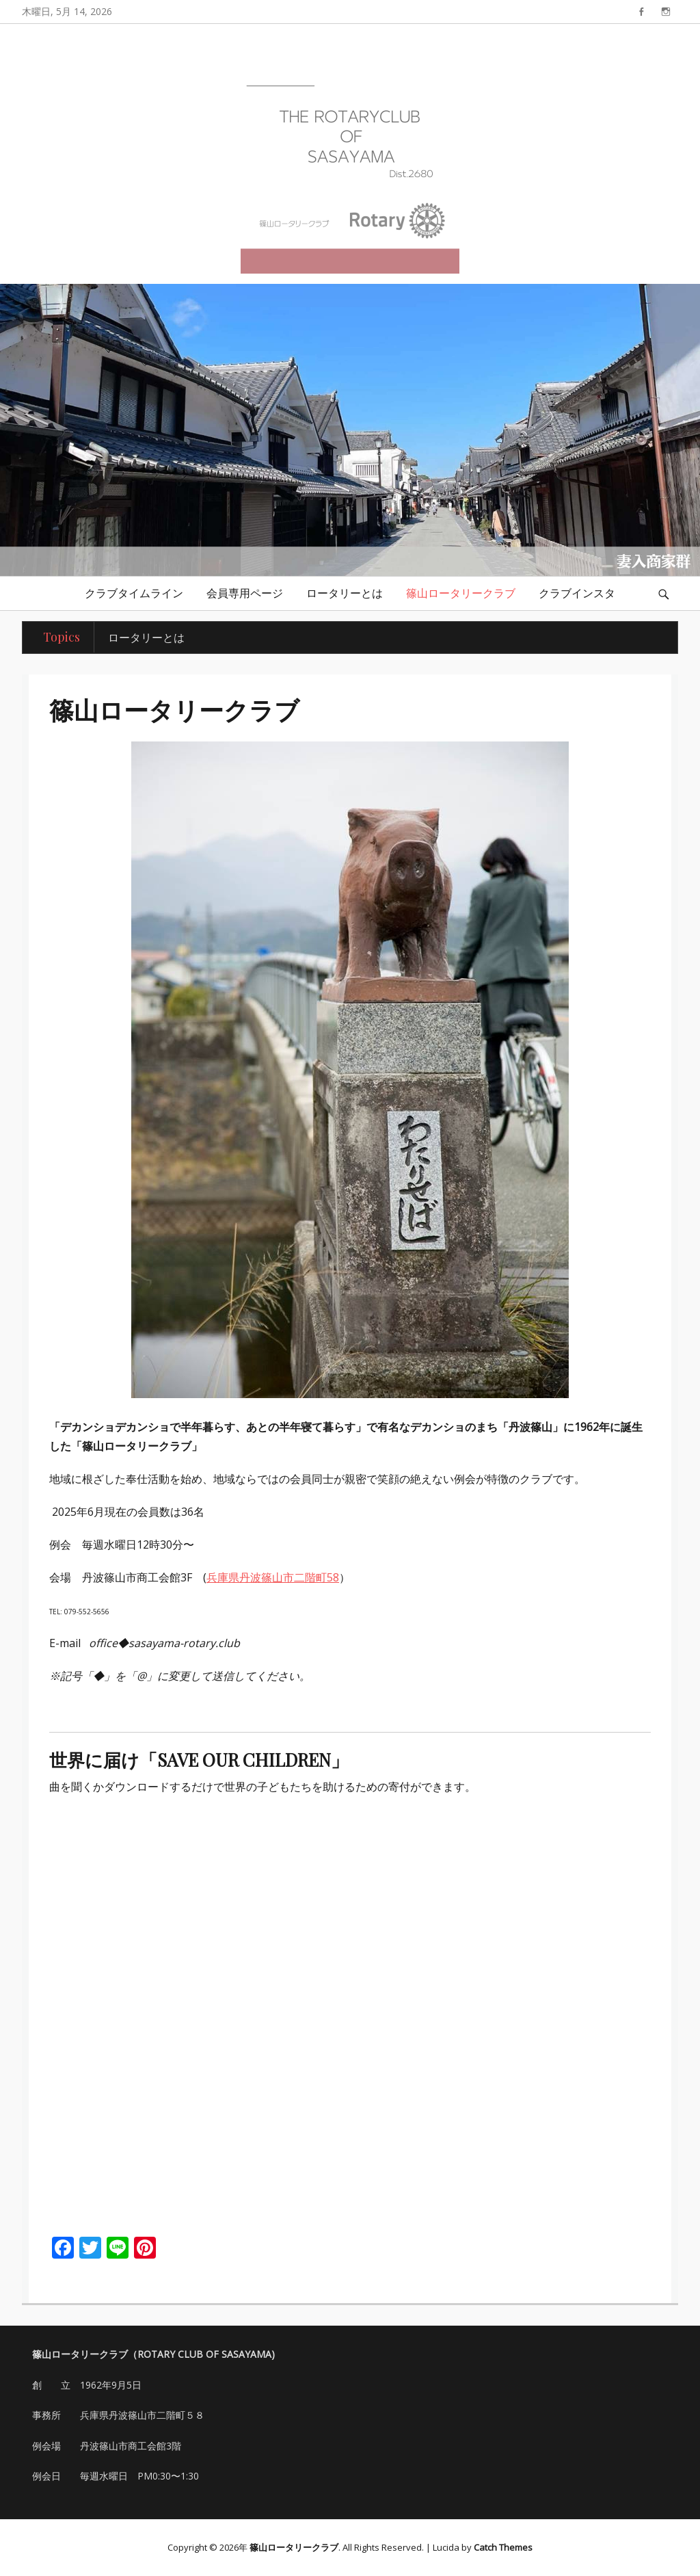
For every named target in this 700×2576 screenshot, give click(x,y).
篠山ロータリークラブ (460, 593)
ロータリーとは (344, 593)
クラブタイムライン (134, 593)
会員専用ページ (244, 593)
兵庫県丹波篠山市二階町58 (272, 1577)
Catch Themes (503, 2547)
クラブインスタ (577, 593)
